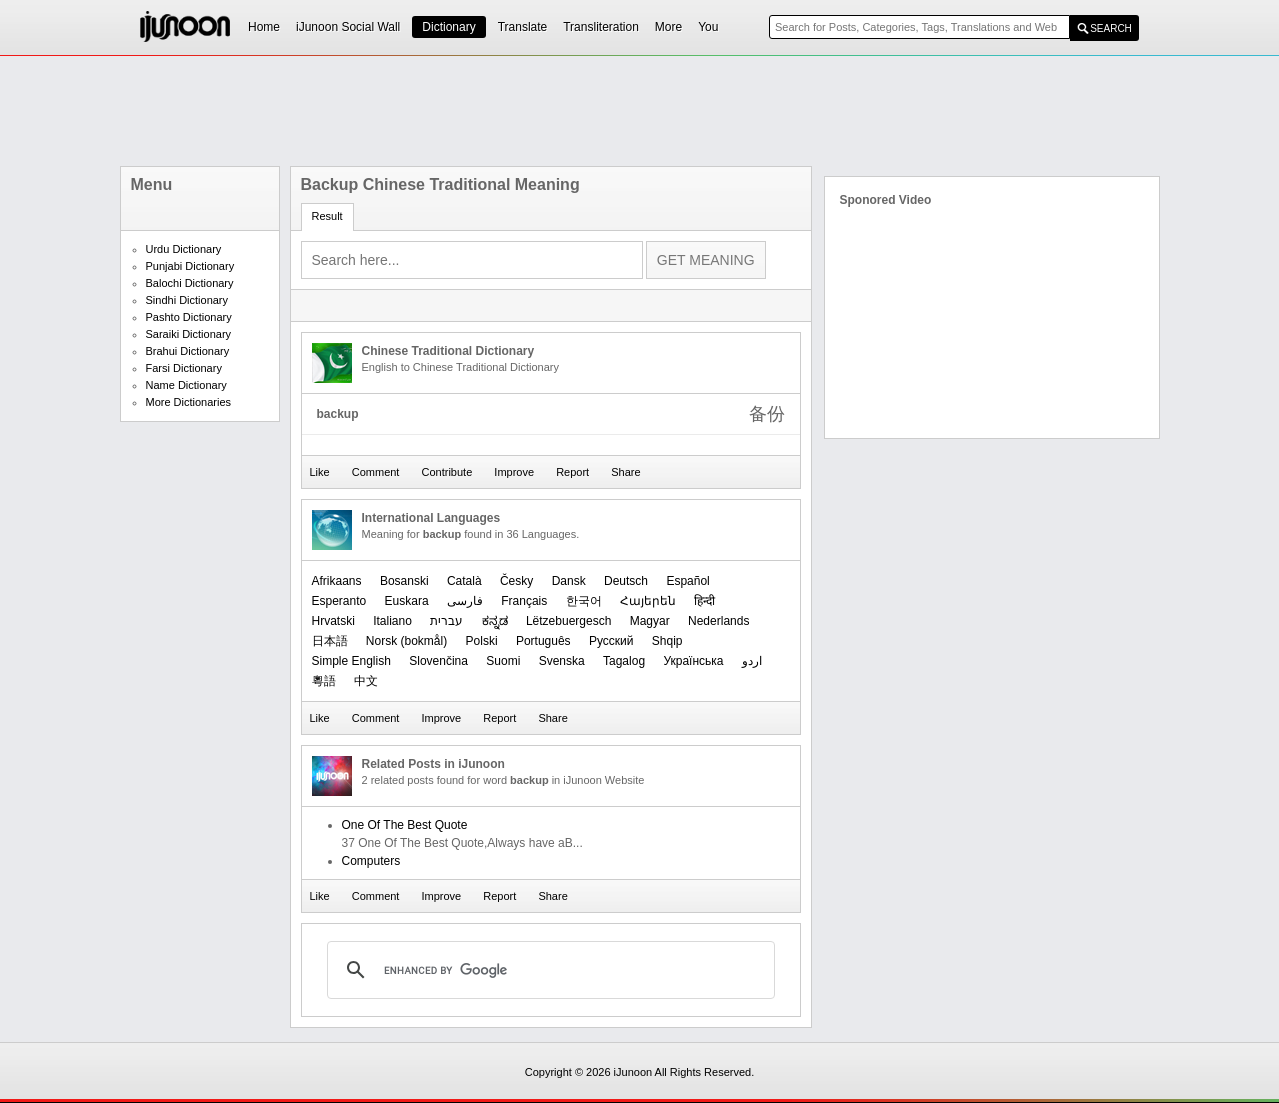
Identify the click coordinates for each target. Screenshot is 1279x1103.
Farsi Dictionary (184, 368)
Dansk (569, 581)
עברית (446, 621)
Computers (371, 861)
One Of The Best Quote (405, 825)
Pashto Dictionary (189, 317)
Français (524, 601)
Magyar (650, 621)
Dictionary (448, 27)
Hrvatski (333, 621)
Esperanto (339, 601)
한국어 (584, 601)
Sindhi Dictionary (187, 300)
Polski (482, 641)
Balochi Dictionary (190, 283)
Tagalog (624, 661)
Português (543, 641)
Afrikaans (337, 581)
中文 (366, 681)
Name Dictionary (186, 385)
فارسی (465, 601)
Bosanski (404, 581)
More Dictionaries (189, 402)
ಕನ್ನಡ (495, 621)
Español (687, 581)
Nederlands (718, 621)
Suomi (503, 661)
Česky (516, 581)
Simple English (351, 661)
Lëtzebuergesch (568, 621)
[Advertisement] (640, 111)
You (708, 27)
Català (464, 581)
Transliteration (601, 27)
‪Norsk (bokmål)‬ (406, 641)
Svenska (562, 661)
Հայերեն (648, 601)
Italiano (392, 621)
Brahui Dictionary (188, 351)
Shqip (667, 641)
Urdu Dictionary (184, 249)
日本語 (330, 641)
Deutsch (626, 581)
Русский (611, 641)
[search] (548, 970)
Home (264, 27)
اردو (752, 661)
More (668, 27)
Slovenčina (438, 661)
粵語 (324, 681)
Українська (693, 661)
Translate (523, 27)
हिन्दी (704, 601)
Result (327, 216)
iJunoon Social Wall (348, 27)
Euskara (407, 601)
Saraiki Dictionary (189, 334)
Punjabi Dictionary (190, 266)
